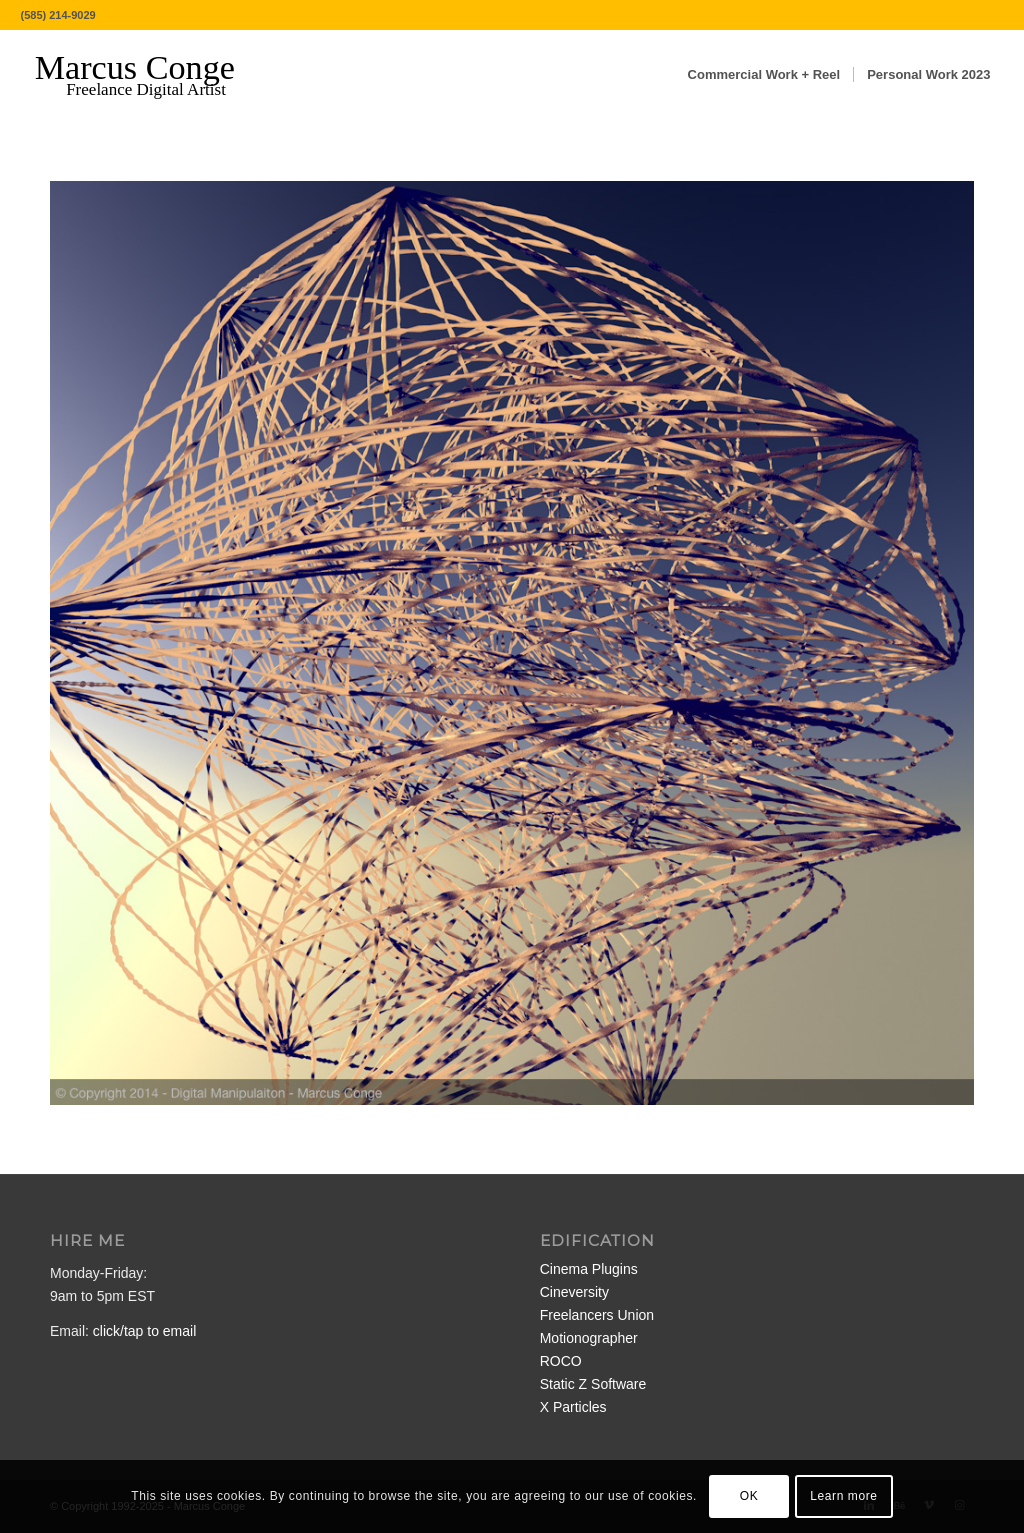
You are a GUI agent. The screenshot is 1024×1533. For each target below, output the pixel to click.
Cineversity (574, 1292)
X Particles (573, 1407)
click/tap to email (144, 1331)
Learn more (843, 1496)
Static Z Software (593, 1384)
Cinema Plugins (589, 1269)
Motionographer (589, 1338)
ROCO (561, 1361)
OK (749, 1496)
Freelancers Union (597, 1315)
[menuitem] (764, 75)
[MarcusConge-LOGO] (150, 75)
